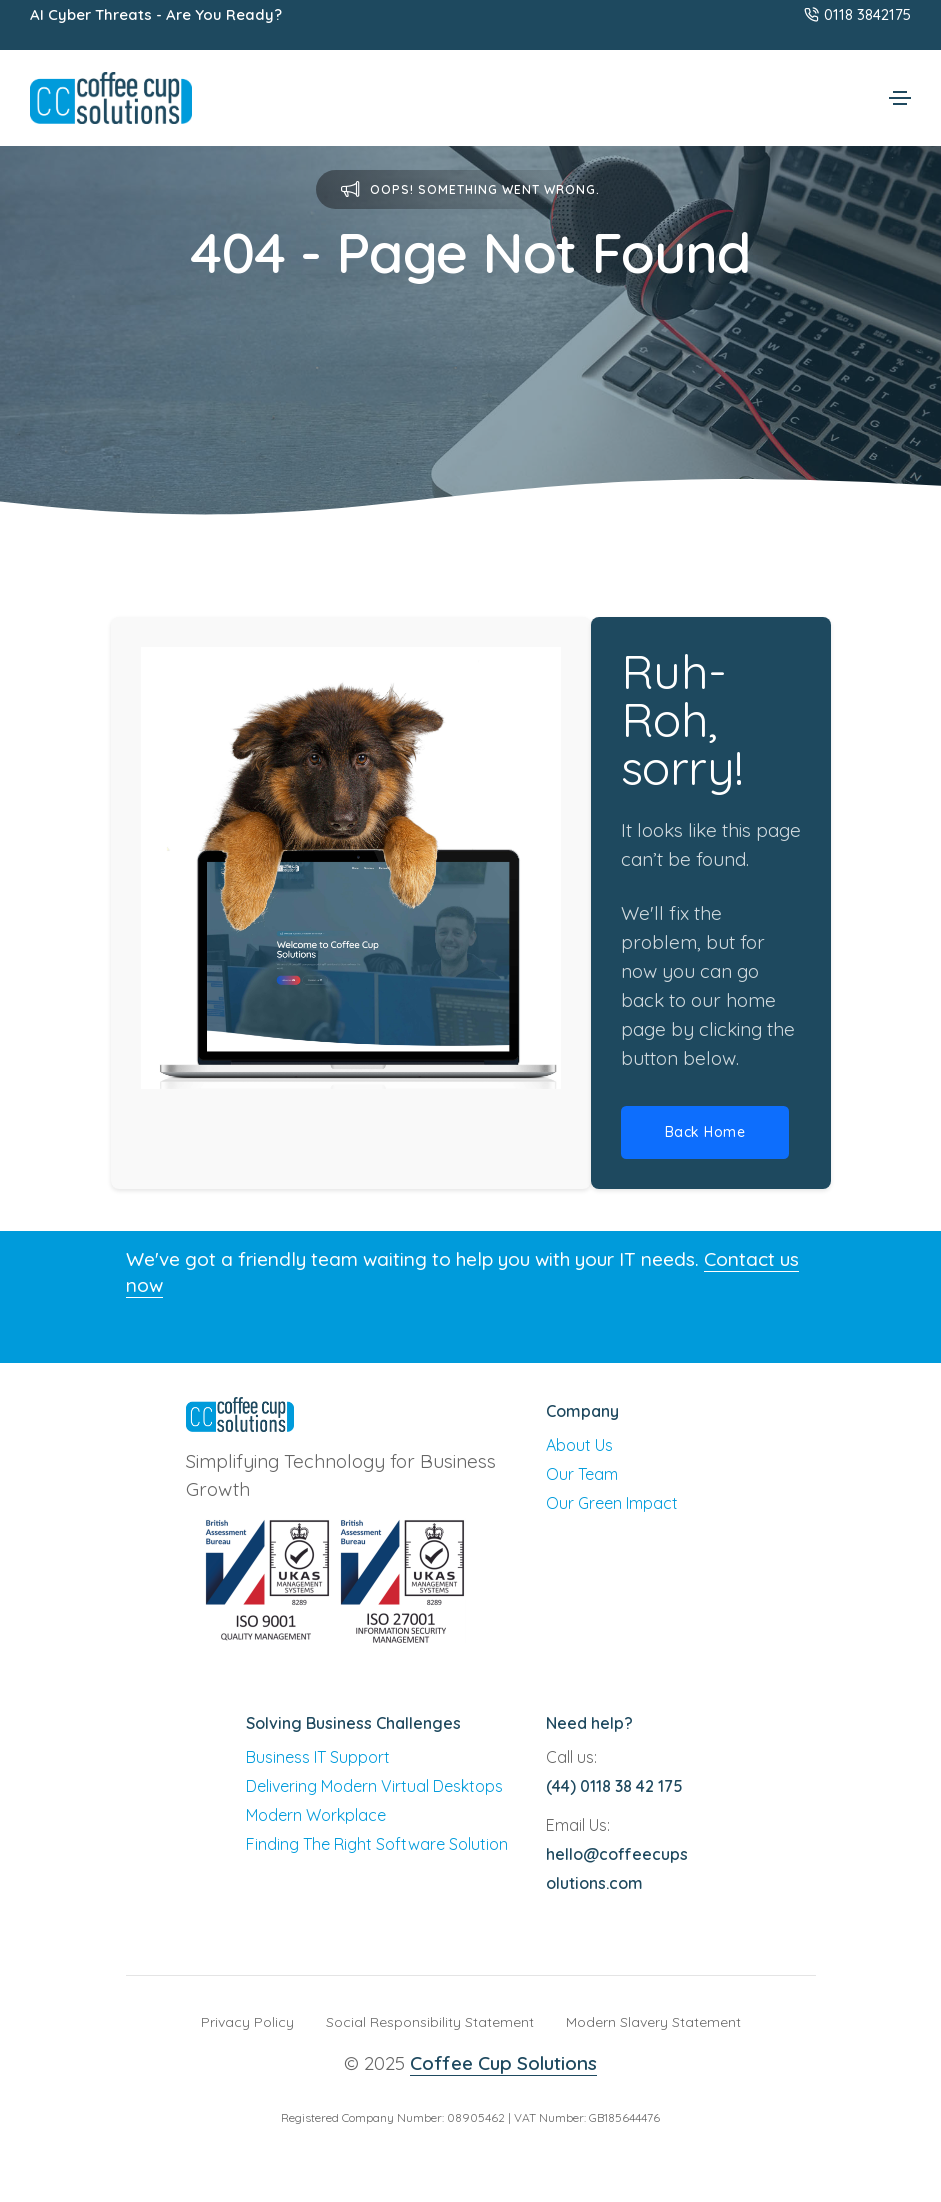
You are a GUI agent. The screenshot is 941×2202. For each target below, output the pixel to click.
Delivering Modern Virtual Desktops (374, 1786)
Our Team (582, 1474)
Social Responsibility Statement (430, 2022)
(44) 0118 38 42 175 (614, 1786)
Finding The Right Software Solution (377, 1844)
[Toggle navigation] (900, 98)
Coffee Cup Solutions (503, 2063)
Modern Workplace (316, 1815)
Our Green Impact (612, 1503)
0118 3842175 (857, 14)
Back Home (705, 1132)
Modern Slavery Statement (653, 2022)
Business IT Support (318, 1757)
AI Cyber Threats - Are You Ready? (156, 14)
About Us (579, 1445)
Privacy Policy (247, 2022)
